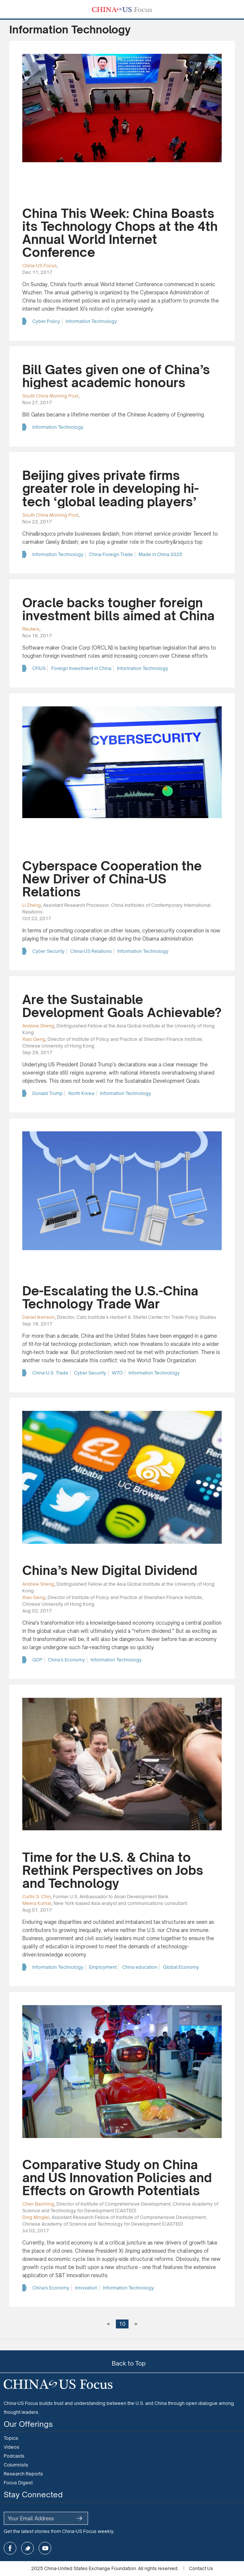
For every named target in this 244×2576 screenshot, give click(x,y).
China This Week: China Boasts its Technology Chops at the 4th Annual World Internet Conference (120, 233)
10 (122, 2324)
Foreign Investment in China (81, 668)
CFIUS (39, 668)
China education (139, 1967)
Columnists (16, 2465)
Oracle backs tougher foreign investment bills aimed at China (118, 609)
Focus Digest (18, 2482)
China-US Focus (39, 265)
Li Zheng (31, 905)
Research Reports (23, 2474)
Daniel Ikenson (38, 1317)
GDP (37, 1660)
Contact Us (201, 2568)
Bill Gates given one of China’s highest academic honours (116, 376)
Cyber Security (48, 951)
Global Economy (181, 1967)
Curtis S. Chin (36, 1896)
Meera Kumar (36, 1903)
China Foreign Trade (111, 554)
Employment (103, 1967)
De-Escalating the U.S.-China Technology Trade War (110, 1297)
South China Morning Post (50, 396)
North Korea (81, 1093)
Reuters (30, 629)
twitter (27, 2548)
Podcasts (14, 2456)
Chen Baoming (38, 2204)
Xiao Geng (33, 1039)
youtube (45, 2548)
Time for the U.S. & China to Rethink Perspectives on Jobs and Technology (112, 1870)
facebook (10, 2548)
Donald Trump (47, 1093)
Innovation (86, 2288)
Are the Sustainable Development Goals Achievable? (121, 1006)
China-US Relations (91, 951)
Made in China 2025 (160, 554)
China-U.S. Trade (50, 1373)
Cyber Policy (46, 321)
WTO (117, 1373)
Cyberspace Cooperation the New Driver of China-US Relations (112, 878)
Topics (11, 2438)
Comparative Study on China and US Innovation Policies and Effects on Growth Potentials (117, 2177)
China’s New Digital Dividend (109, 1570)
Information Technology (91, 321)
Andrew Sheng (38, 1026)
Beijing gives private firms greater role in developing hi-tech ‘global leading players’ (110, 488)
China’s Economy (66, 1660)
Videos (11, 2447)
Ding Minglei (35, 2217)
